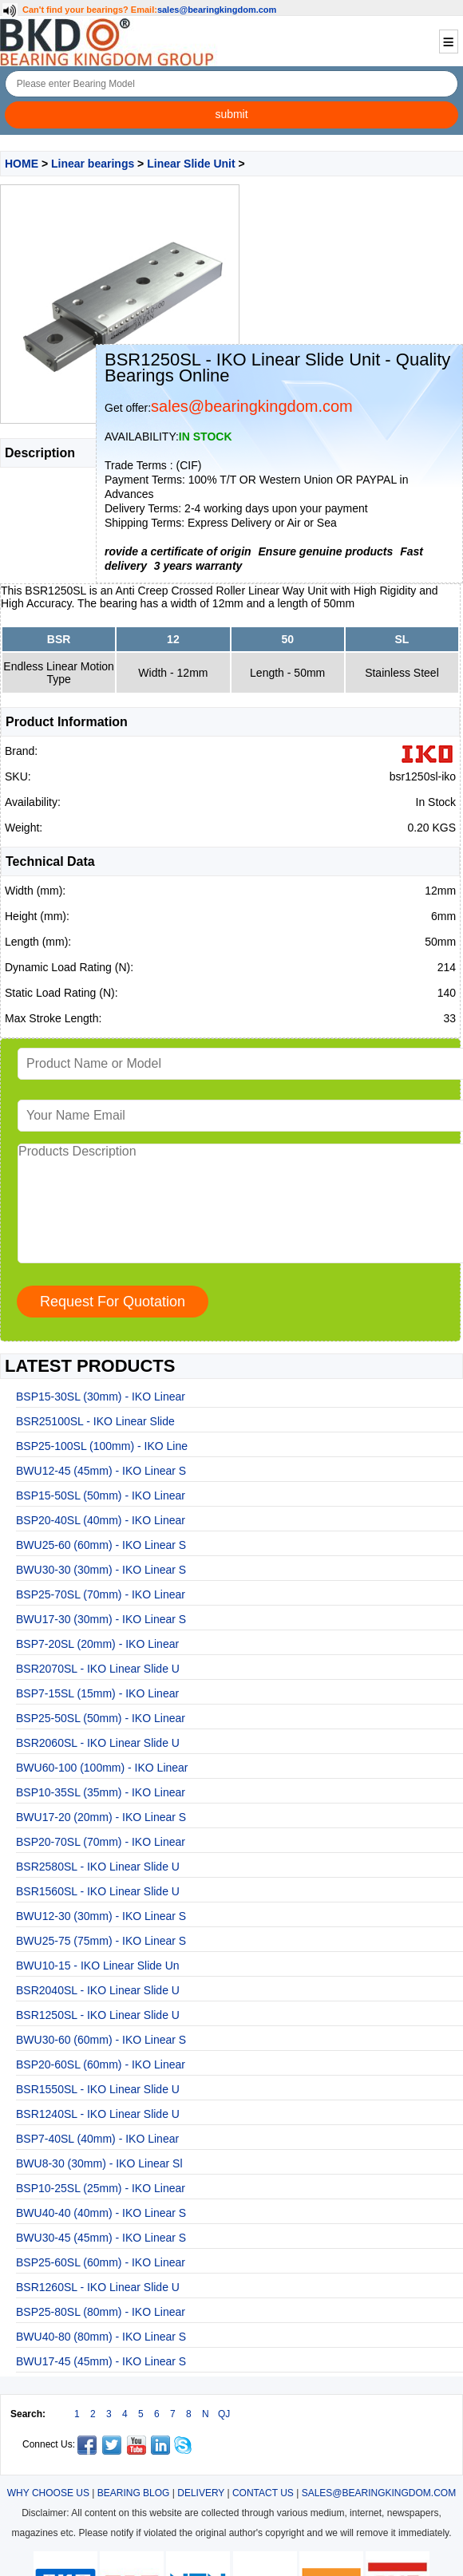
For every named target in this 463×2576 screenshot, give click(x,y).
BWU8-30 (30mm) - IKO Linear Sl (99, 2163)
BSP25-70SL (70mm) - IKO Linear (100, 1594)
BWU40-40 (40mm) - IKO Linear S (101, 2213)
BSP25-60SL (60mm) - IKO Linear (100, 2262)
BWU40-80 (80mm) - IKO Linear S (101, 2336)
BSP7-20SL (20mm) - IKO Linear (97, 1644)
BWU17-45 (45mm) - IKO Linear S (101, 2361)
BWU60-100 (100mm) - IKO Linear (102, 1767)
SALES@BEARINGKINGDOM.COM (379, 2493)
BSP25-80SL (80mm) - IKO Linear (100, 2311)
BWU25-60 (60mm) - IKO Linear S (101, 1545)
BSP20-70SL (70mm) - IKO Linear (100, 1841)
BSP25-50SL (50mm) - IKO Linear (100, 1718)
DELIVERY (200, 2493)
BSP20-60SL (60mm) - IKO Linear (100, 2064)
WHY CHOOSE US (48, 2493)
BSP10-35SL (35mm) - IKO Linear (100, 1792)
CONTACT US (263, 2493)
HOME (21, 163)
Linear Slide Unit (191, 163)
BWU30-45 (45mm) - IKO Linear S (101, 2237)
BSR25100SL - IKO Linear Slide (95, 1421)
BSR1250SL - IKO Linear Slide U (98, 2015)
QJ (224, 2414)
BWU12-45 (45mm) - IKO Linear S (101, 1470)
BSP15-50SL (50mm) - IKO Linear (100, 1495)
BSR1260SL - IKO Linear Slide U (98, 2287)
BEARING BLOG (133, 2493)
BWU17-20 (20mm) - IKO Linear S (101, 1817)
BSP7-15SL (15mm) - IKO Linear (97, 1693)
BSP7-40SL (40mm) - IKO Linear (97, 2138)
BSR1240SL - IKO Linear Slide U (98, 2114)
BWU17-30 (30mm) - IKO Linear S (101, 1619)
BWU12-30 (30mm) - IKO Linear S (101, 1916)
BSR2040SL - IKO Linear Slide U (98, 1990)
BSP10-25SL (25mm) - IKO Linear (100, 2188)
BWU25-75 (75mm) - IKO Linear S (101, 1940)
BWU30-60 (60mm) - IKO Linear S (101, 2039)
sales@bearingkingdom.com (217, 9)
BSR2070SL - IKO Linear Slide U (98, 1668)
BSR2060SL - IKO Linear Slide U (98, 1742)
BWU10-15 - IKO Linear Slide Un (98, 1965)
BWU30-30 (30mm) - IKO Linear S (101, 1569)
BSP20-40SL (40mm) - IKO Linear (100, 1520)
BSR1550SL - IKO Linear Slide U (98, 2089)
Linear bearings (92, 163)
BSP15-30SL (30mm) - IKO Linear (100, 1396)
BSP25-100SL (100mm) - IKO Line (102, 1446)
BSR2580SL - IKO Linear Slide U (98, 1866)
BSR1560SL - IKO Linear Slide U (98, 1891)
